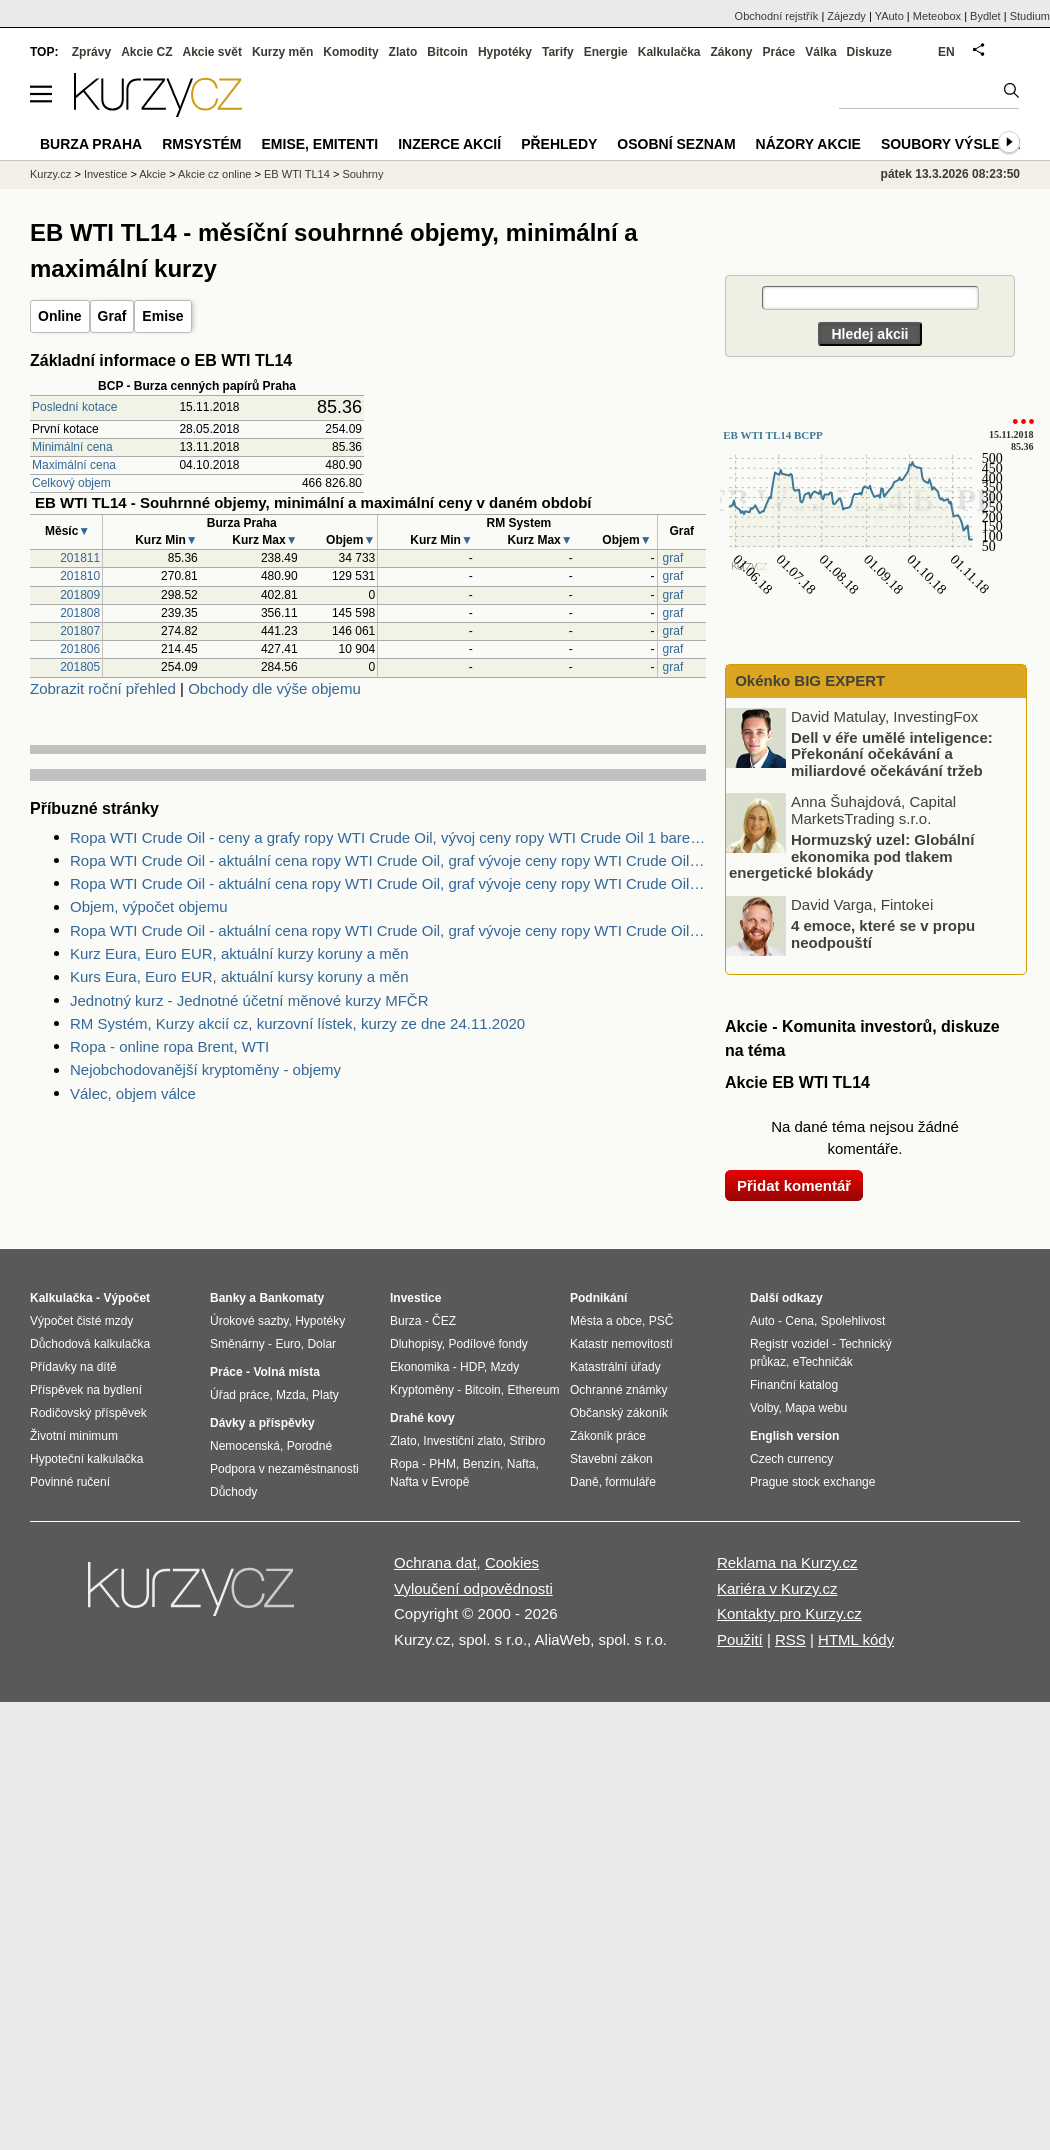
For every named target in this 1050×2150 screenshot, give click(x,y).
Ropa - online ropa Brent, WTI (169, 1046)
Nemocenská (245, 1446)
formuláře (630, 1482)
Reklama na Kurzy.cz (787, 1562)
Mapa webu (816, 1408)
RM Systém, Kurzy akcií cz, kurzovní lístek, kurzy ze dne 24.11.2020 (297, 1023)
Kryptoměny (422, 1390)
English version (794, 1436)
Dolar (321, 1344)
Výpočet (126, 1298)
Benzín (481, 1464)
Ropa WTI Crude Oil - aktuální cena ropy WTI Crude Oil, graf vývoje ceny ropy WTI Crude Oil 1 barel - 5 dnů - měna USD (388, 883)
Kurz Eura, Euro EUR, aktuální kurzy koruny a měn (239, 953)
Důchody (233, 1492)
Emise (162, 316)
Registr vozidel (789, 1344)
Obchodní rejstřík (777, 16)
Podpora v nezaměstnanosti (284, 1469)
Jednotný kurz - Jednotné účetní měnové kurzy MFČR (249, 1000)
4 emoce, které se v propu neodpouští (883, 934)
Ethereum (533, 1390)
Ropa (404, 1464)
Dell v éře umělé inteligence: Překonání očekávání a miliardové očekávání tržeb (892, 753)
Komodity (350, 52)
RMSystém (201, 144)
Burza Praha (91, 144)
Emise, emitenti (320, 144)
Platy (325, 1395)
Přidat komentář (794, 1185)
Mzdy (505, 1367)
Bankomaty (291, 1298)
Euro (287, 1344)
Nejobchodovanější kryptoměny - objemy (205, 1069)
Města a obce (606, 1321)
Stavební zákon (611, 1459)
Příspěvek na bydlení (86, 1390)
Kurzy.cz (50, 174)
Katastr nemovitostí (621, 1344)
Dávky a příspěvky (262, 1423)
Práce (779, 52)
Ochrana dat (435, 1562)
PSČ (661, 1321)
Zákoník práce (608, 1436)
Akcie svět (212, 52)
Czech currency (791, 1459)
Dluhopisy (416, 1344)
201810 (80, 576)
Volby (764, 1408)
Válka (820, 52)
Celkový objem (71, 483)
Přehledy (559, 144)
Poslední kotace (74, 407)
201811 (80, 558)
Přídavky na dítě (73, 1367)
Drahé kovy (422, 1418)
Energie (606, 52)
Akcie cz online (214, 174)
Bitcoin (447, 52)
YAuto (889, 16)
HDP (472, 1367)
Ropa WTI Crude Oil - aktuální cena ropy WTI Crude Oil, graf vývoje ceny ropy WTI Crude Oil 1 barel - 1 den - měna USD (388, 930)
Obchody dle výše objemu (274, 688)
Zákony (731, 52)
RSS (790, 1639)
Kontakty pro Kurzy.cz (789, 1613)
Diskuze (869, 52)
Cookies (512, 1562)
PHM (442, 1464)
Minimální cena (72, 447)
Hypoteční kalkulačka (86, 1459)
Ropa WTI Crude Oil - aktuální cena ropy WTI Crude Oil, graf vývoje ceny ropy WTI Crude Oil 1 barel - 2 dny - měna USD (388, 860)
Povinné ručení (70, 1482)
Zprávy (91, 52)
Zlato (403, 52)
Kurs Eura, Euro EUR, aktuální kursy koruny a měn (239, 976)
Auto (762, 1321)
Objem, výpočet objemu (149, 906)
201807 (80, 631)
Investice (105, 174)
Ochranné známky (618, 1390)
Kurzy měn (282, 52)
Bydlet (985, 16)
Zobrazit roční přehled (103, 688)
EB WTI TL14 (297, 174)
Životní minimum (74, 1436)
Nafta (521, 1464)
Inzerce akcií (449, 144)
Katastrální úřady (615, 1367)
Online (60, 316)
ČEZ (444, 1321)
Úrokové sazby (249, 1321)
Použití (740, 1639)
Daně (584, 1482)
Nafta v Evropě (429, 1482)
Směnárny (237, 1344)
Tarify (558, 52)
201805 (80, 667)
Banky (228, 1298)
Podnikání (598, 1298)
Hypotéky (505, 52)
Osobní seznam (676, 144)
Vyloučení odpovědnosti (473, 1588)
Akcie (152, 174)
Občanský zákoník (619, 1413)
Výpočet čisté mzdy (81, 1321)
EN (946, 52)
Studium (1030, 16)
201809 (80, 595)
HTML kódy (856, 1639)
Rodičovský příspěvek (88, 1413)
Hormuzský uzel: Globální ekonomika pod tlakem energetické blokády (851, 856)
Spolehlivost (853, 1321)
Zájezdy (846, 16)
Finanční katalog (794, 1385)
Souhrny (362, 174)
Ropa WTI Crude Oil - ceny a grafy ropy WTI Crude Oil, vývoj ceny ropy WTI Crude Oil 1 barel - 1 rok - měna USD (388, 837)
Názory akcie (808, 144)
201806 (80, 649)
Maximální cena (74, 465)
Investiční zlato (462, 1441)
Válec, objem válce (133, 1093)
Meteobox (937, 16)
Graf (112, 316)
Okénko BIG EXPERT (808, 680)
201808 (80, 613)
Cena (799, 1321)
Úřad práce (239, 1395)
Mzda (290, 1395)
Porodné (309, 1446)
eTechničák (823, 1362)
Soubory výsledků (956, 144)
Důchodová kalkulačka (90, 1344)
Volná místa (286, 1372)
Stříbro (527, 1441)
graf (673, 558)
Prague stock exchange (812, 1482)
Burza (405, 1321)
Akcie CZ (146, 52)
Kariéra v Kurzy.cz (777, 1588)
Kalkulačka (669, 52)
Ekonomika (419, 1367)
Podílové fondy (487, 1344)
